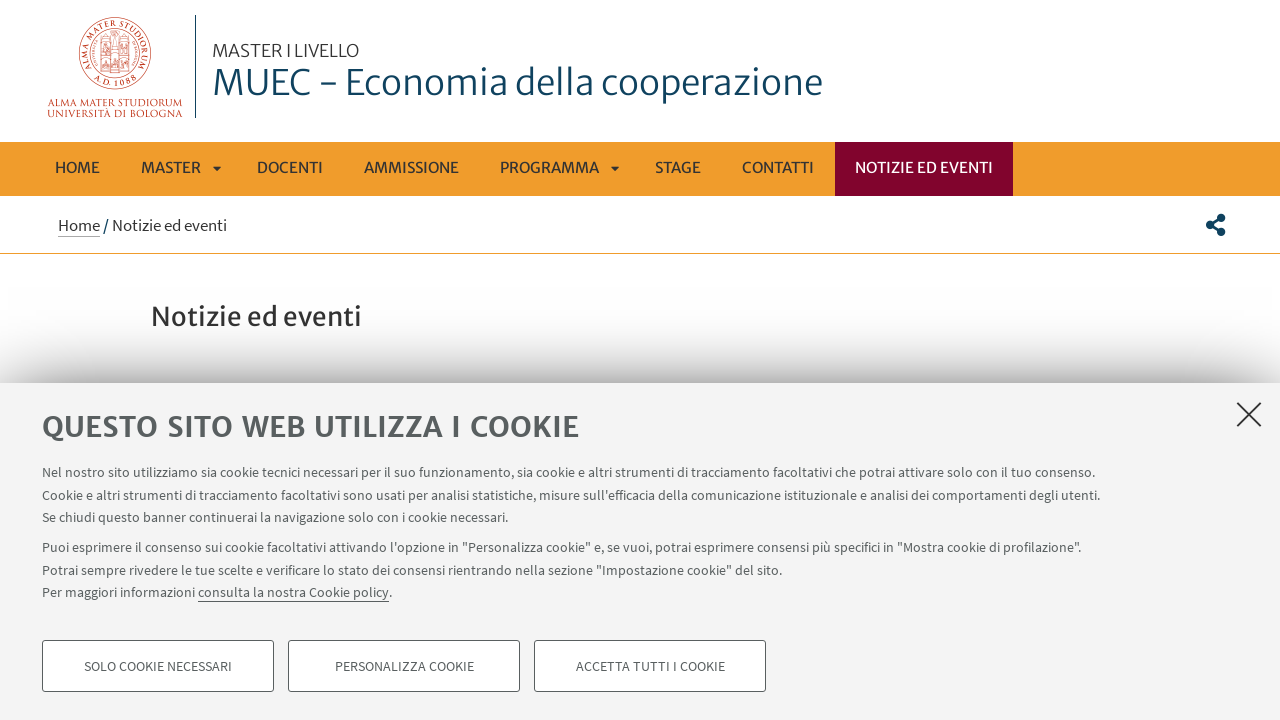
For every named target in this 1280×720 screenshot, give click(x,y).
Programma (549, 167)
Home (77, 167)
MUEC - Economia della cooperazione (517, 73)
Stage (678, 167)
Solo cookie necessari (158, 666)
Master (171, 167)
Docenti (290, 167)
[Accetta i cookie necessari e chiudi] (1249, 414)
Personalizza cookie (404, 666)
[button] (1215, 225)
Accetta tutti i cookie (650, 666)
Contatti (778, 167)
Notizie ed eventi (924, 167)
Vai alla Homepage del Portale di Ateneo (115, 66)
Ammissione (411, 167)
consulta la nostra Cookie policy (293, 592)
